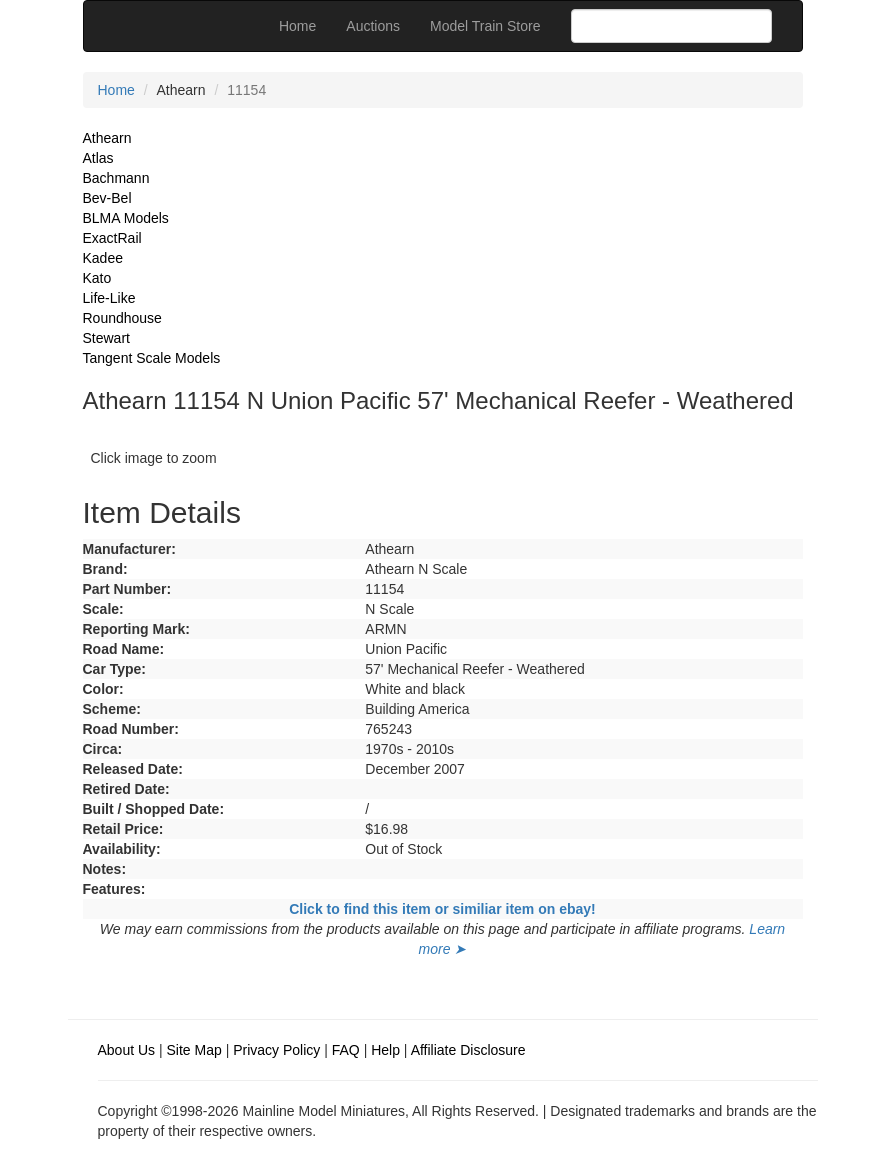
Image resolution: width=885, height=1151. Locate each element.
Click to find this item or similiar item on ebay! (442, 909)
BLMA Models (126, 218)
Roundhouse (122, 318)
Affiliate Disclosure (468, 1050)
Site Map (194, 1050)
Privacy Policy (276, 1050)
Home (297, 26)
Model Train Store (485, 26)
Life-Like (109, 298)
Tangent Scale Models (152, 358)
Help (385, 1050)
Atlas (98, 158)
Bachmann (116, 178)
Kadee (103, 258)
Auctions (373, 26)
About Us (127, 1050)
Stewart (106, 338)
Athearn (107, 138)
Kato (97, 278)
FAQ (346, 1050)
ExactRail (112, 238)
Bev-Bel (107, 198)
